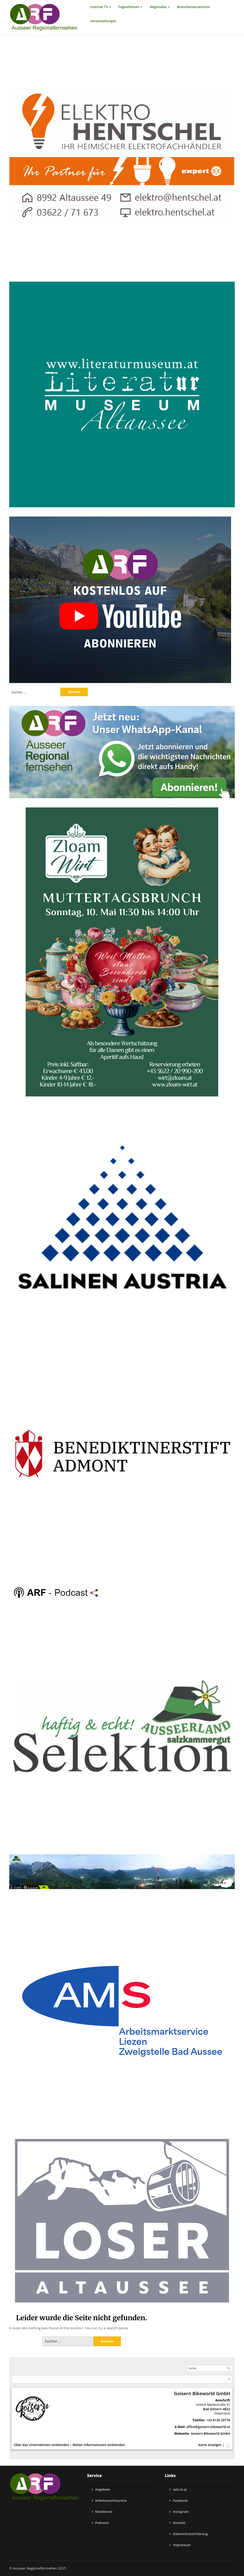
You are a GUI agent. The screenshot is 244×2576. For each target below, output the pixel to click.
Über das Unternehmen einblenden (41, 2445)
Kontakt (179, 2523)
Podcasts (102, 2523)
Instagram (181, 2511)
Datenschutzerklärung (190, 2534)
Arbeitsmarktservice (111, 2500)
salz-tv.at (180, 2489)
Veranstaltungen (103, 21)
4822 (226, 2409)
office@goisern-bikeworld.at (208, 2427)
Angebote (102, 2489)
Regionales (158, 7)
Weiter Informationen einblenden (99, 2445)
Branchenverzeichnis (193, 7)
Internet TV (99, 7)
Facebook (180, 2500)
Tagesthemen (129, 7)
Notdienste (104, 2511)
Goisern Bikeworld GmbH (210, 2433)
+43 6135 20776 (218, 2420)
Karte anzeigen (210, 2445)
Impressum (181, 2545)
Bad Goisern (212, 2409)
